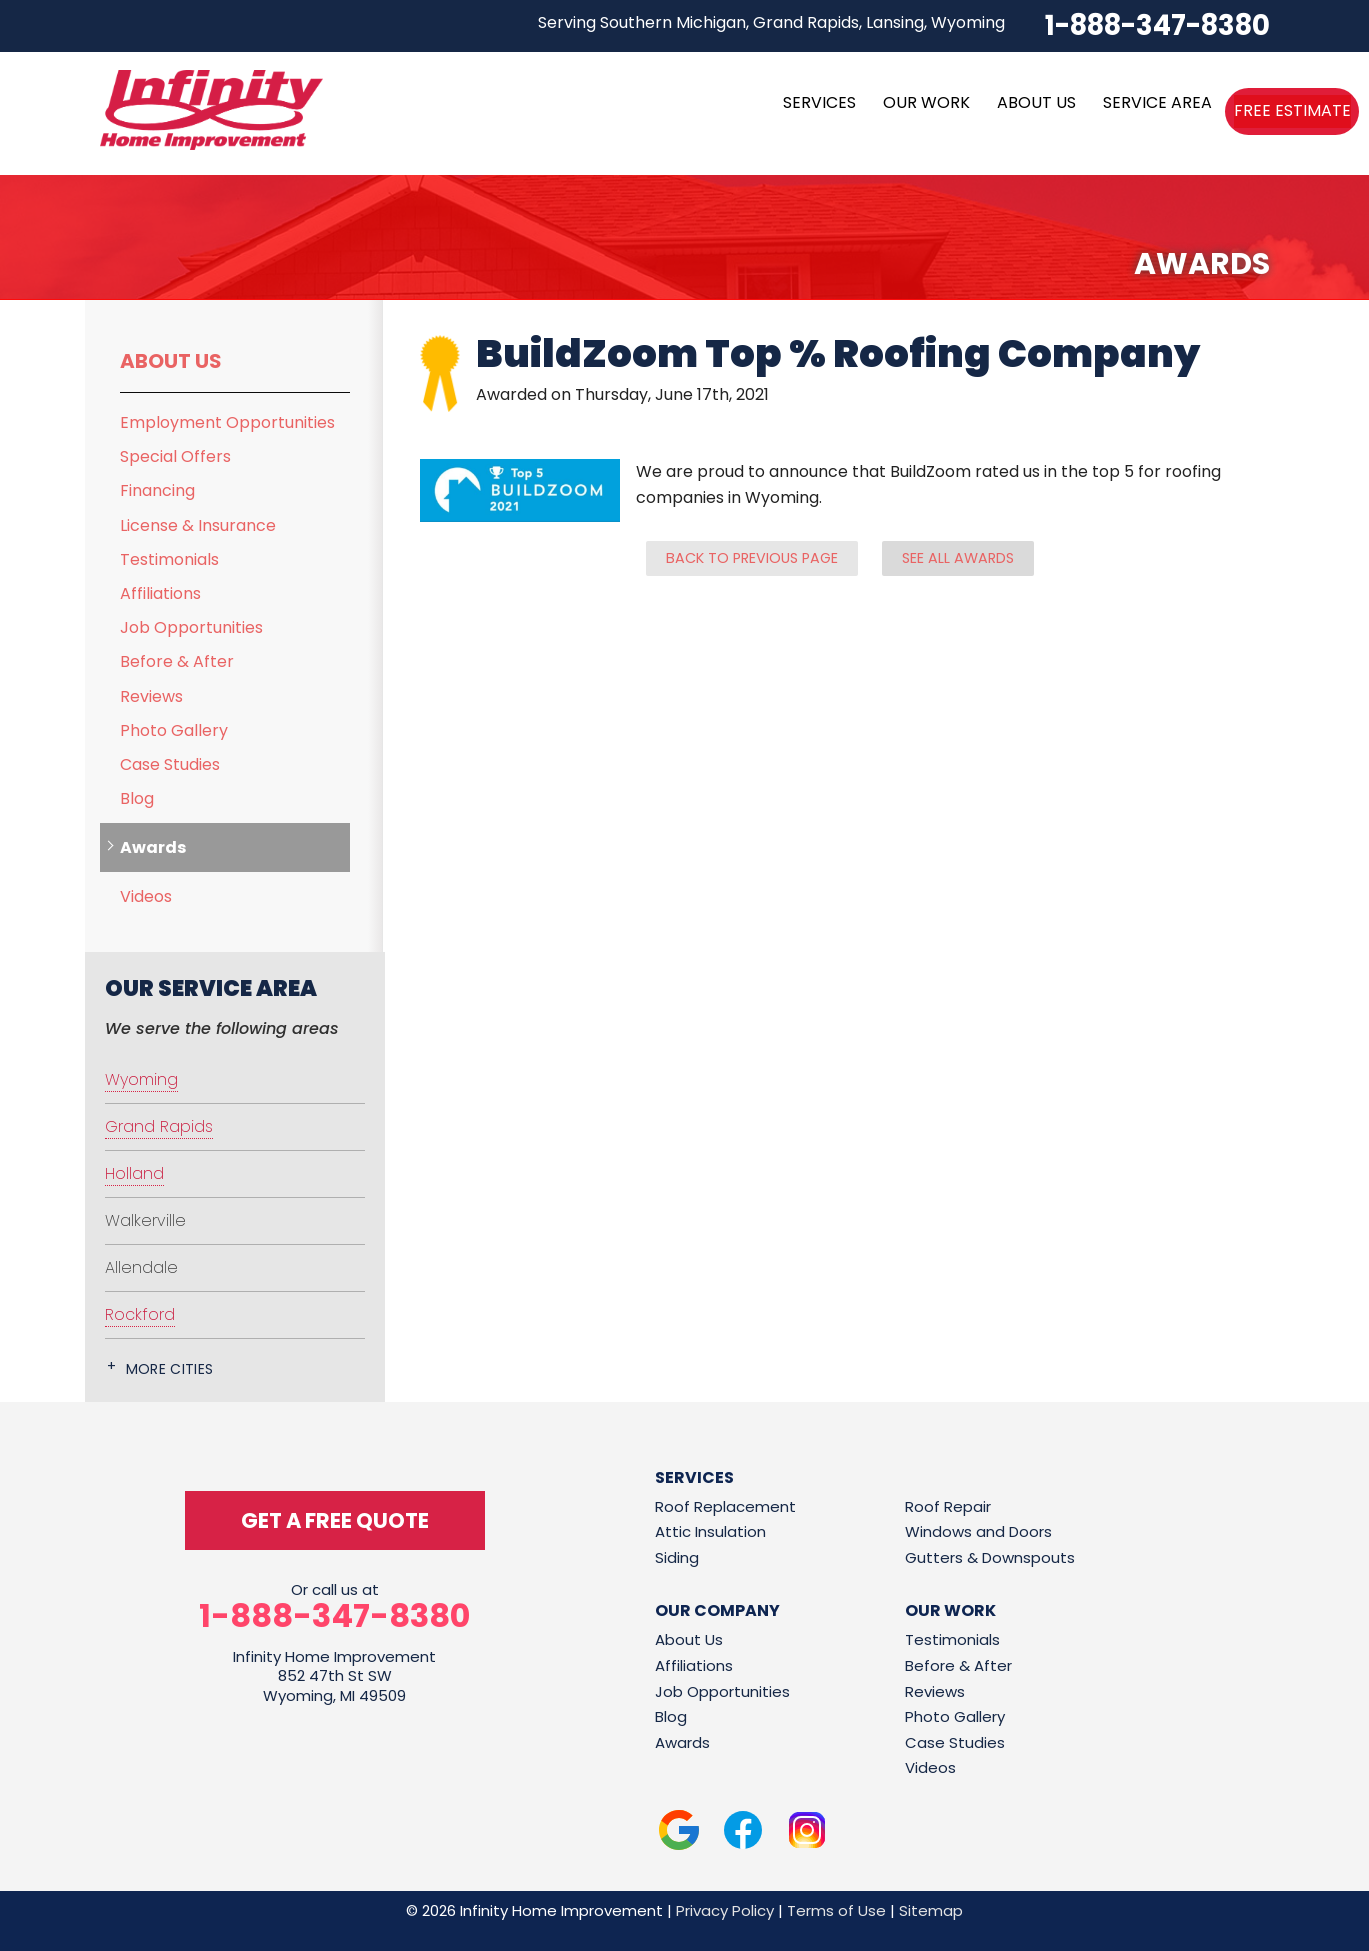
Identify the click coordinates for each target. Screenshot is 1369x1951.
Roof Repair (948, 1506)
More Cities (170, 1369)
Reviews (151, 696)
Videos (146, 896)
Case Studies (170, 764)
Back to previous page (752, 558)
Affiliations (160, 593)
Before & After (177, 661)
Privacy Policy (725, 1910)
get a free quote (335, 1520)
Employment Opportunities (227, 422)
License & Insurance (198, 525)
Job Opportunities (191, 627)
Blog (137, 798)
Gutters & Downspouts (990, 1557)
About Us (171, 361)
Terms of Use (836, 1910)
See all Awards (958, 558)
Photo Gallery (174, 730)
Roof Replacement (725, 1506)
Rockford (140, 1314)
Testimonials (169, 559)
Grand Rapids (159, 1126)
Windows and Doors (978, 1531)
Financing (157, 490)
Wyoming (141, 1079)
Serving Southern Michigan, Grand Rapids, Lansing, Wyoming (771, 22)
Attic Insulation (710, 1531)
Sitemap (931, 1910)
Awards (153, 847)
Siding (677, 1557)
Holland (134, 1173)
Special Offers (175, 456)
